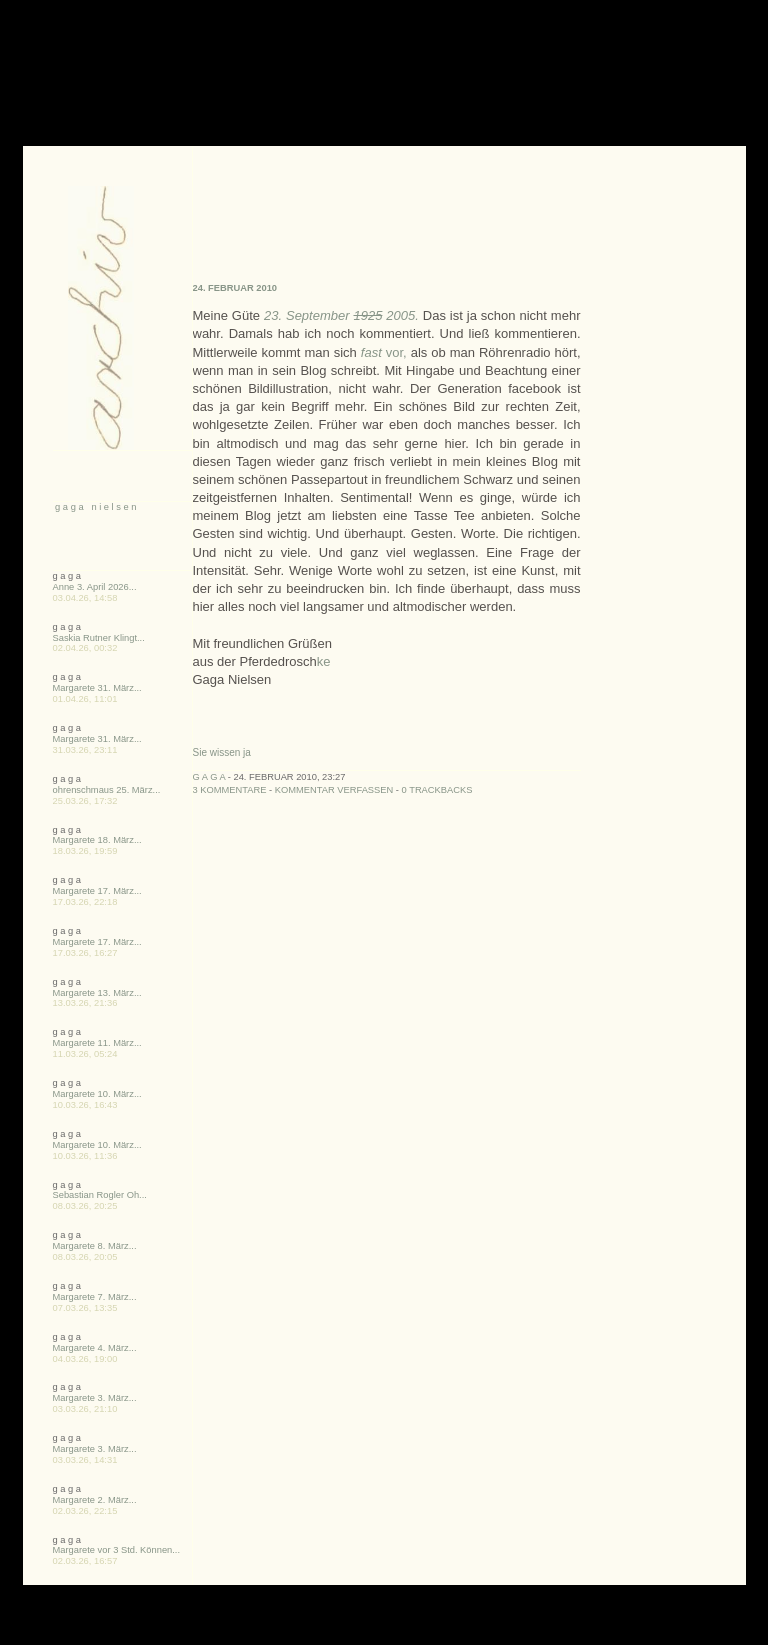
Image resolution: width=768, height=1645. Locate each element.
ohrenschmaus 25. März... (107, 790)
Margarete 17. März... (97, 891)
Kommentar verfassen (334, 790)
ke (324, 661)
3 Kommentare (230, 790)
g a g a (209, 777)
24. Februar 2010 (235, 288)
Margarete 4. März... (95, 1348)
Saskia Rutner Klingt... (99, 638)
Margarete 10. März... (97, 1094)
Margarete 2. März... (95, 1500)
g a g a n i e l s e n (95, 507)
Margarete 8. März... (95, 1246)
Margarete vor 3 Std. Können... (117, 1550)
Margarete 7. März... (95, 1297)
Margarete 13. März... (97, 993)
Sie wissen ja (222, 752)
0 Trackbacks (437, 790)
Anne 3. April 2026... (95, 587)
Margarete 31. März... (97, 688)
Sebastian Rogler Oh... (100, 1195)
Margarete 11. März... (97, 1043)
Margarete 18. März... (97, 840)
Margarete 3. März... (95, 1398)
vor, (384, 352)
